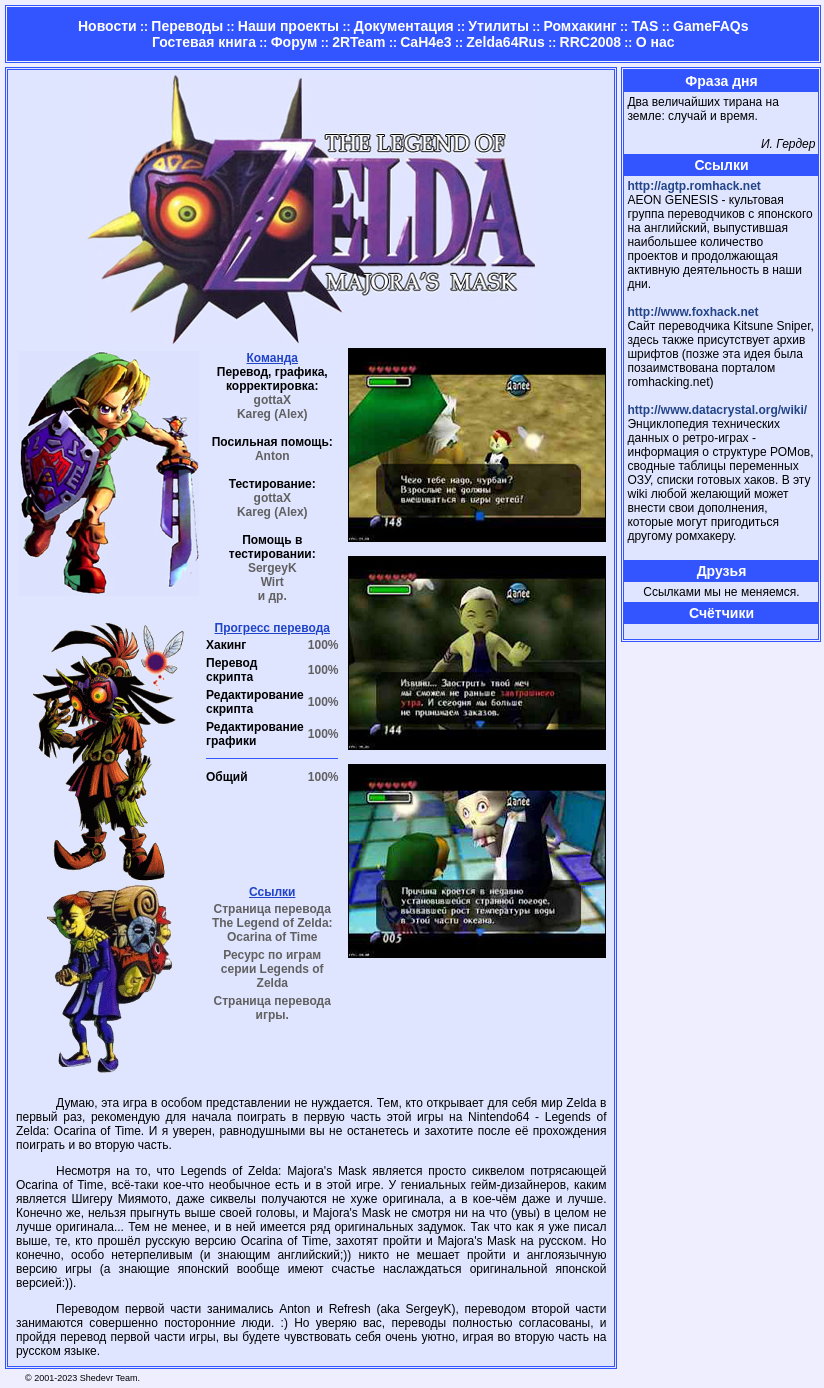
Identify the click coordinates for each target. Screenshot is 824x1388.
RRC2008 (590, 42)
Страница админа (662, 631)
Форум (294, 42)
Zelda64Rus (505, 42)
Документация (404, 26)
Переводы (187, 26)
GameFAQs (710, 26)
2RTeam (358, 42)
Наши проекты (288, 26)
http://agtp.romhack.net (693, 186)
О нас (655, 42)
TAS (644, 26)
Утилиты (498, 26)
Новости (107, 26)
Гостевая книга (204, 42)
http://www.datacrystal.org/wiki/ (717, 410)
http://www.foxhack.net (692, 312)
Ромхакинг (580, 26)
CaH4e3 (425, 42)
